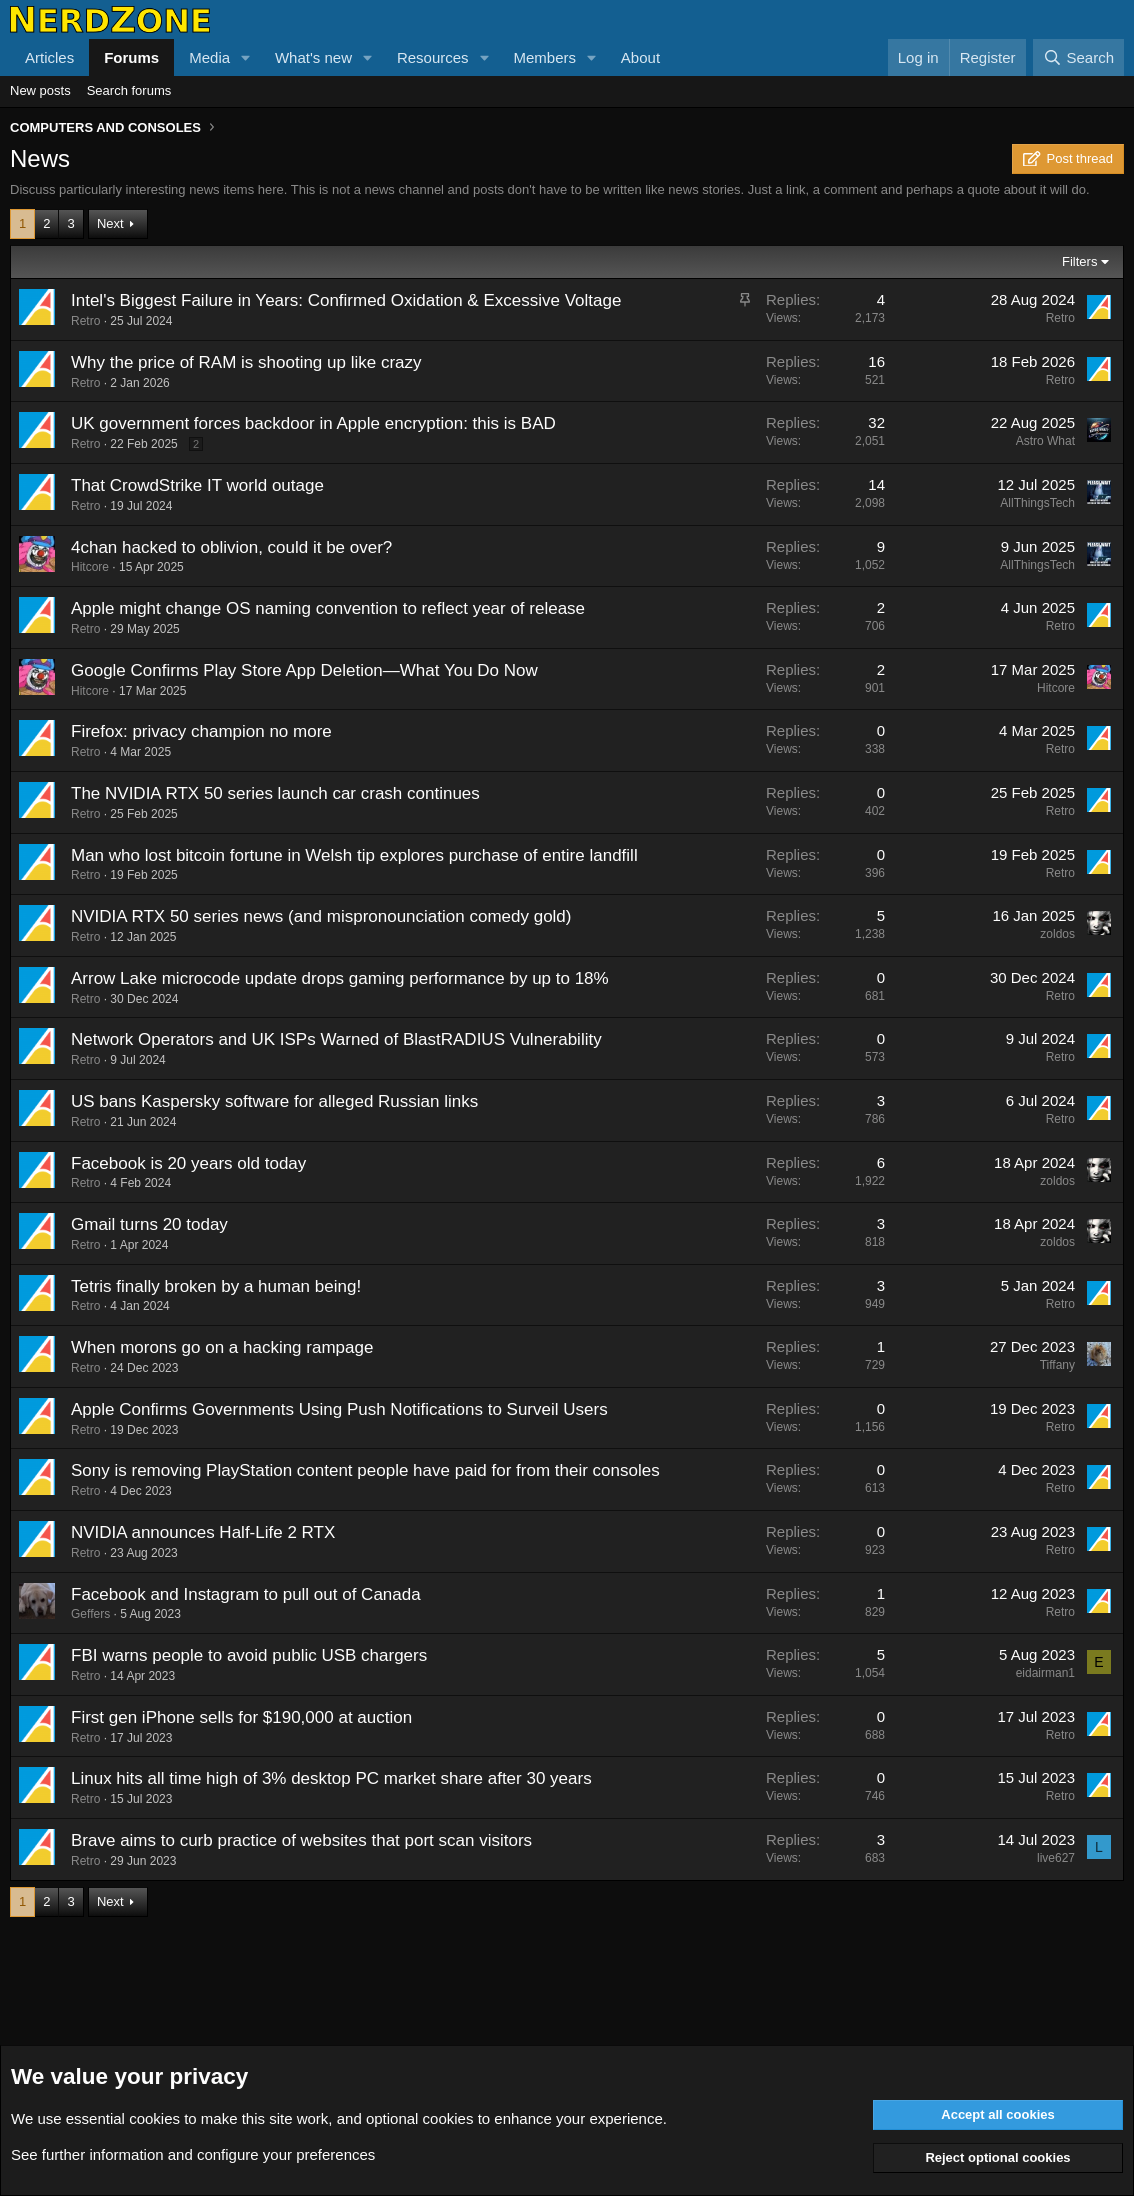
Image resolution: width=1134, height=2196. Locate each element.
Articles (49, 57)
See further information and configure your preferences (193, 2154)
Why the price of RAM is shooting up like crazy (246, 362)
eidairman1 (1045, 1673)
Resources (433, 57)
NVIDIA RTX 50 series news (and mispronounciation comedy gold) (321, 916)
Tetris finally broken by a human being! (216, 1286)
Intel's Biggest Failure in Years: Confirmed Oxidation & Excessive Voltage (346, 300)
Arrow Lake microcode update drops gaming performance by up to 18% (340, 978)
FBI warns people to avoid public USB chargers (249, 1655)
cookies (154, 2118)
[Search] (1078, 57)
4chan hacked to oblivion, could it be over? (231, 547)
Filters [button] (1079, 261)
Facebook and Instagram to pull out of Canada (246, 1594)
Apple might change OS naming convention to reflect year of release (328, 608)
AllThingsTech (1037, 503)
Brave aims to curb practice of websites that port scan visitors (301, 1840)
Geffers (90, 1614)
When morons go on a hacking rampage (222, 1347)
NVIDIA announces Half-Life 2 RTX (203, 1532)
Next (110, 223)
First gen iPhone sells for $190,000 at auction (241, 1717)
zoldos (1057, 934)
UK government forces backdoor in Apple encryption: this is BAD (313, 423)
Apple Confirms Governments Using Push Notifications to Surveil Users (339, 1409)
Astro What (1045, 441)
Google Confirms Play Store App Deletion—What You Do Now (304, 670)
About (640, 57)
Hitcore (90, 567)
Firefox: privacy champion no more (201, 731)
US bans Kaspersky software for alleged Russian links (274, 1101)
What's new (313, 57)
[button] (246, 57)
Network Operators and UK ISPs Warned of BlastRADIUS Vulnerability (336, 1039)
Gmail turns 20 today (149, 1224)
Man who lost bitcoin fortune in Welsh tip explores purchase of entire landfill (354, 855)
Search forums (129, 90)
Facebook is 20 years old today (188, 1163)
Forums (131, 57)
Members (544, 57)
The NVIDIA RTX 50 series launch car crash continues (275, 793)
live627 (1056, 1858)
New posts (40, 90)
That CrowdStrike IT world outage (197, 485)
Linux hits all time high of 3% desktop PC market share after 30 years (331, 1778)
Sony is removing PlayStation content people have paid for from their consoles (365, 1470)
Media (209, 57)
